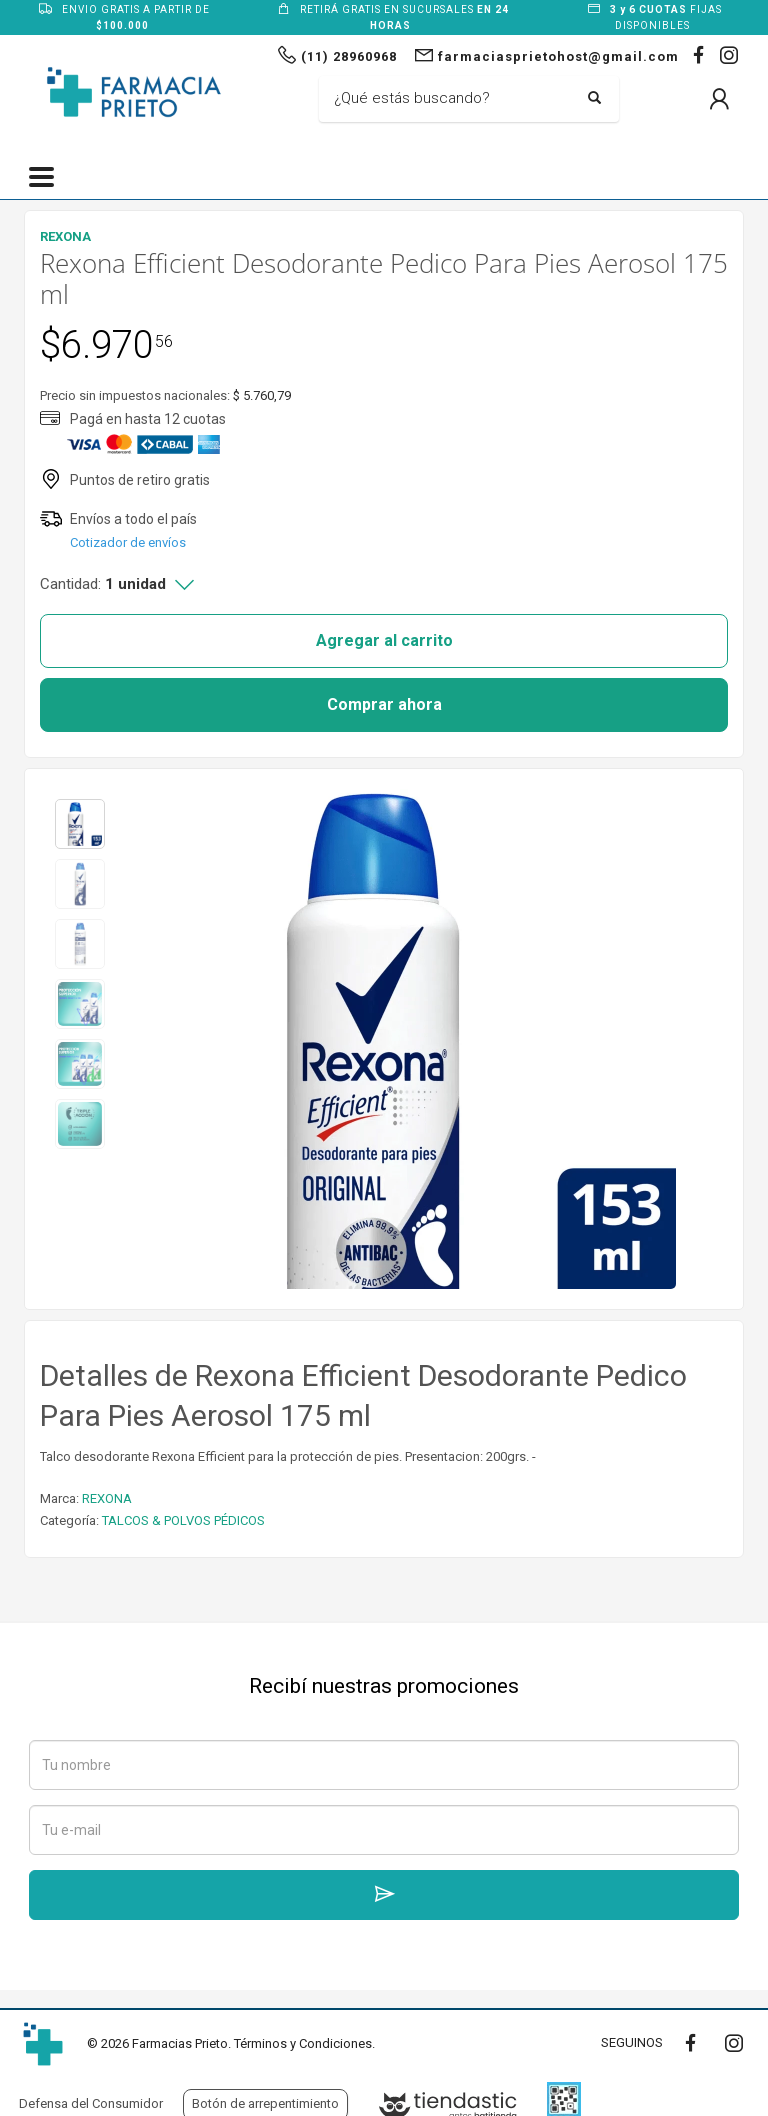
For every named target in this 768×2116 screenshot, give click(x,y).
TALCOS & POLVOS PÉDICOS (183, 1520)
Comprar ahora (384, 704)
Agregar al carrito (384, 640)
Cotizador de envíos (128, 542)
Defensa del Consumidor (91, 2103)
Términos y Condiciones (303, 2043)
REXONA (107, 1498)
